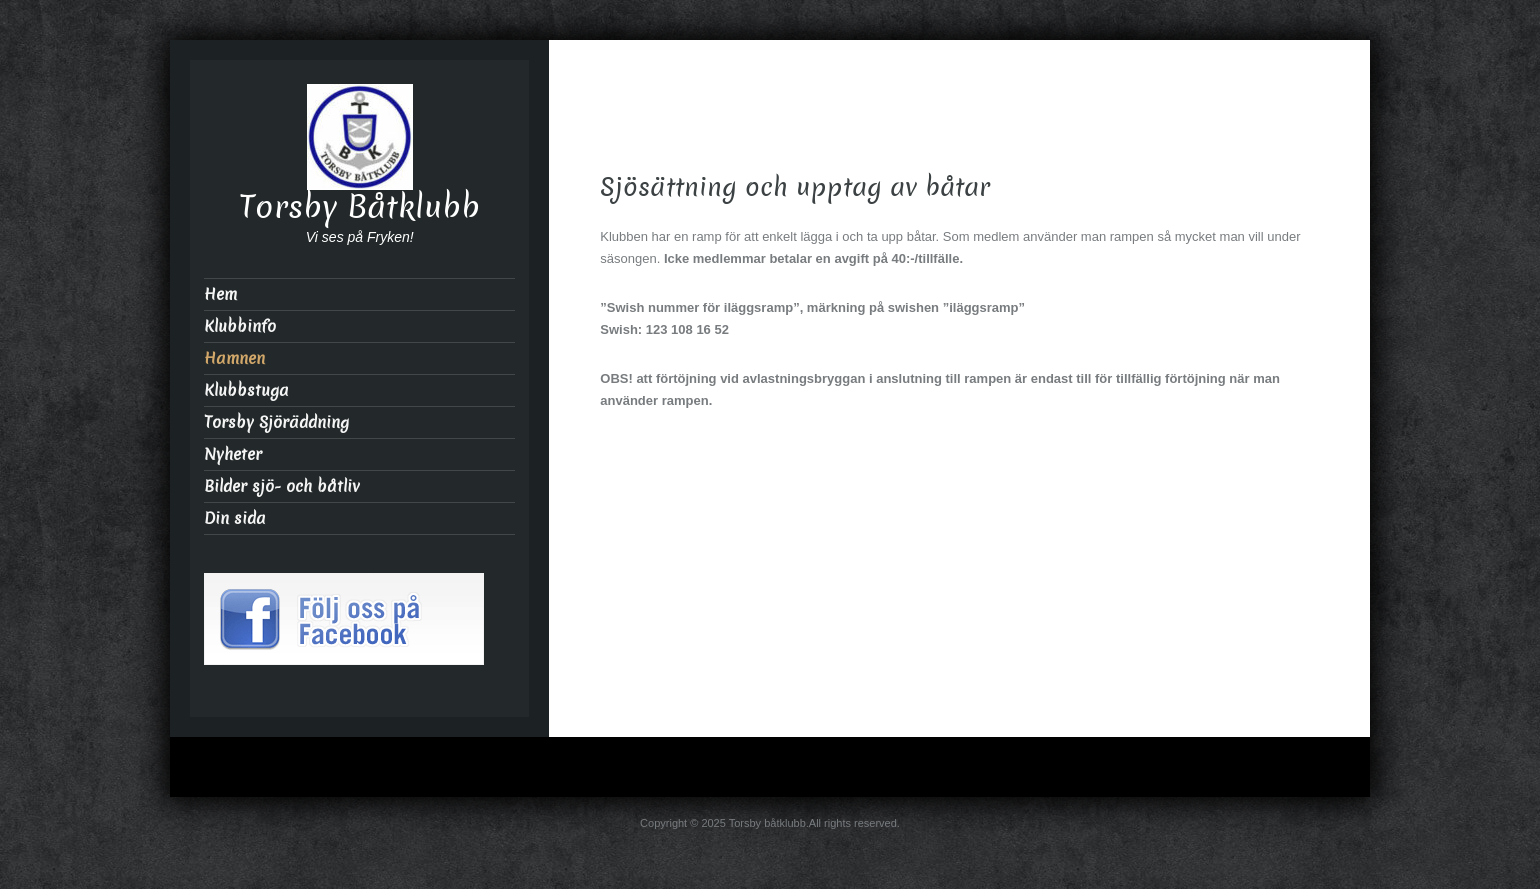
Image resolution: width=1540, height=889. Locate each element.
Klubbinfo (240, 326)
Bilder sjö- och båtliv (282, 486)
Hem (220, 294)
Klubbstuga (246, 390)
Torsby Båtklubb (359, 207)
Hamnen (234, 358)
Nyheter (233, 454)
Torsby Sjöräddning (276, 422)
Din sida (235, 518)
